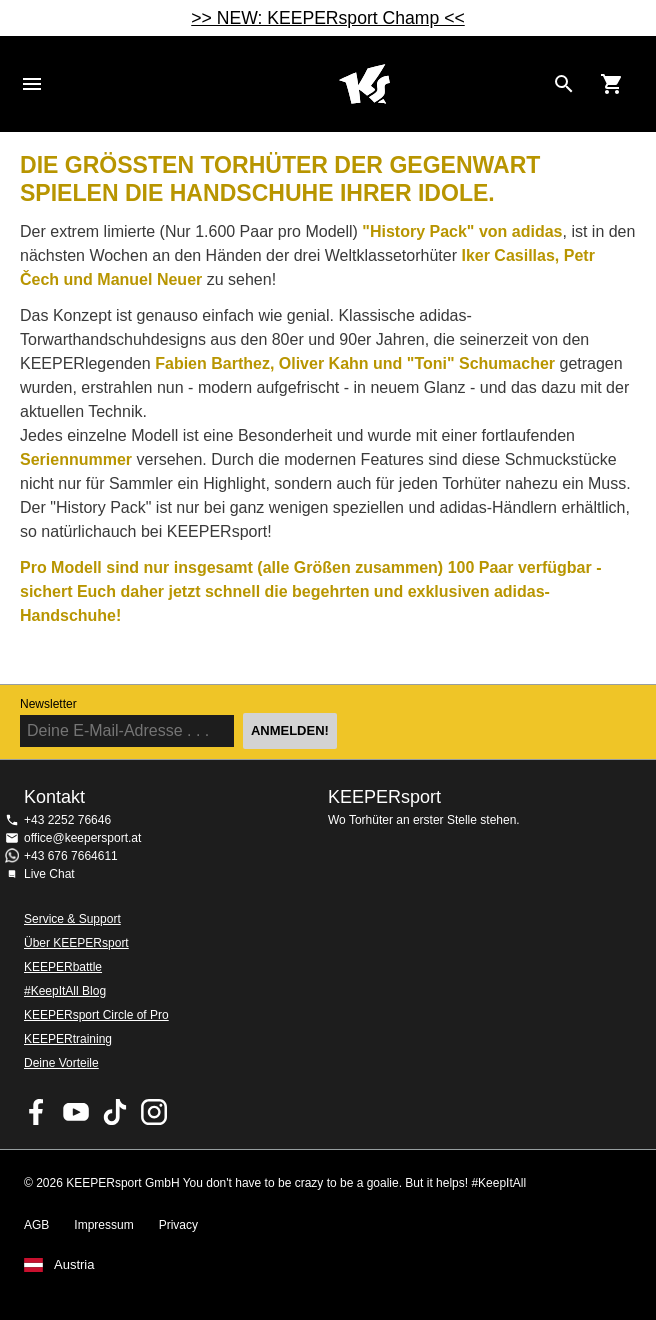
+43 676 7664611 (71, 856)
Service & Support (72, 919)
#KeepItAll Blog (65, 991)
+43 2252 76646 (67, 820)
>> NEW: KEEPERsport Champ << (327, 18)
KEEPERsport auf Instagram (154, 1112)
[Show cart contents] (612, 84)
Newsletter (48, 704)
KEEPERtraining (68, 1039)
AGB (36, 1225)
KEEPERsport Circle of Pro (96, 1015)
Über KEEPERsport (76, 943)
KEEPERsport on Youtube (76, 1112)
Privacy (178, 1225)
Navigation (32, 84)
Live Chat (49, 874)
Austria (74, 1265)
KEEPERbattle (63, 967)
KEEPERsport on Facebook (37, 1112)
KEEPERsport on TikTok (115, 1112)
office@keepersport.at (82, 838)
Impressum (103, 1225)
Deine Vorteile (61, 1063)
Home (364, 84)
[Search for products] (564, 84)
